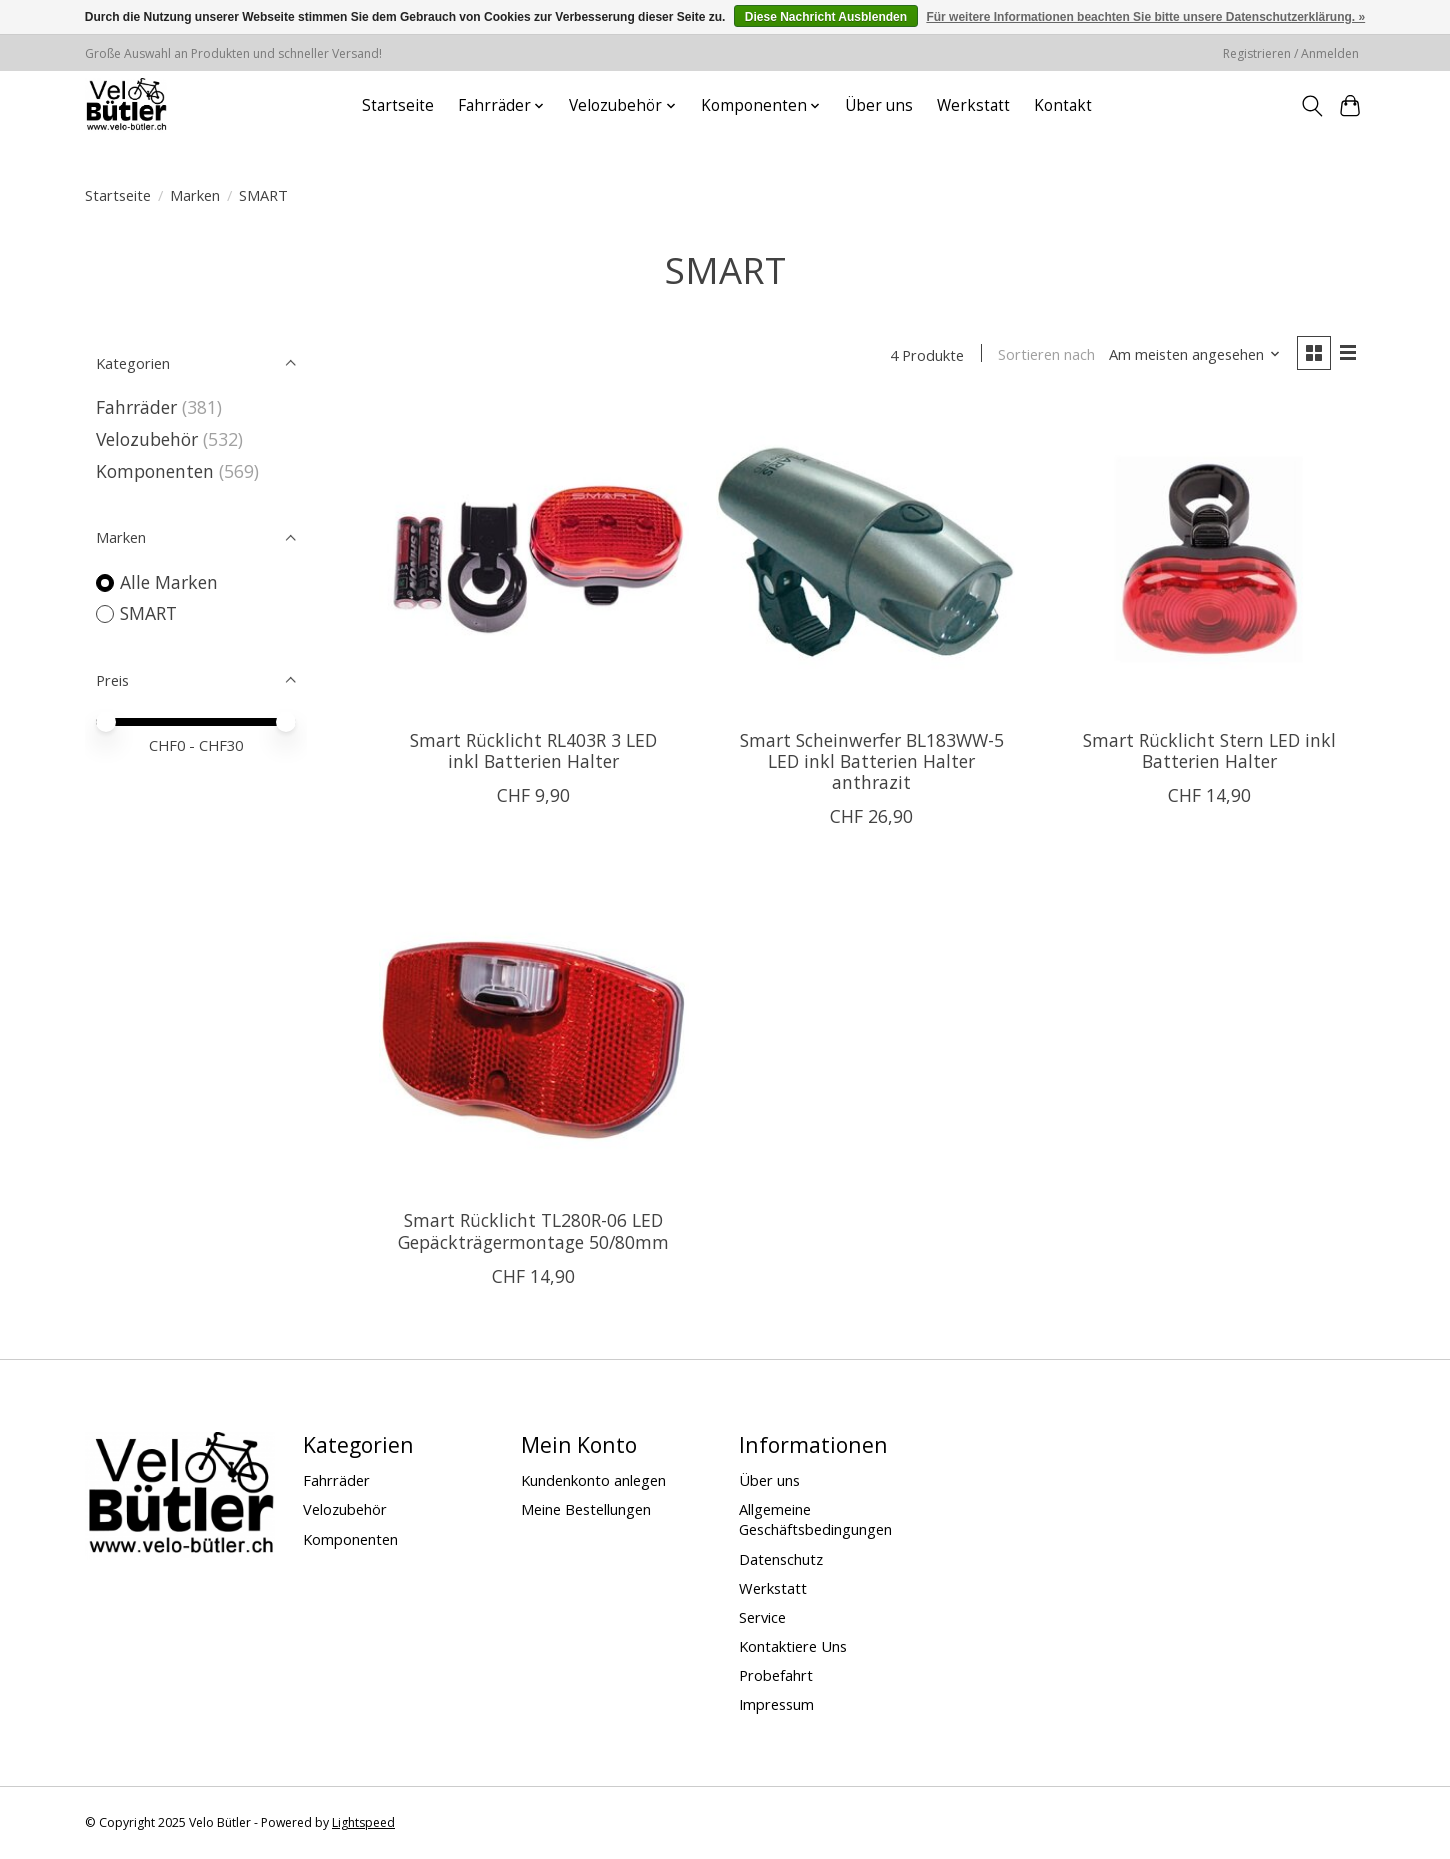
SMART (148, 613)
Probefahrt (776, 1676)
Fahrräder (136, 407)
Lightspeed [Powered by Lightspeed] (363, 1823)
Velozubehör (147, 439)
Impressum (776, 1705)
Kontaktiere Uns (793, 1647)
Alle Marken (169, 582)
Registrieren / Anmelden (1291, 53)
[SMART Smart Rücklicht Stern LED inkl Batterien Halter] (1209, 559)
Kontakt (1063, 105)
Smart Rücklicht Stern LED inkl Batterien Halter (1209, 751)
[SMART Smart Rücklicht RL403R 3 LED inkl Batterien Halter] (534, 559)
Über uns (879, 105)
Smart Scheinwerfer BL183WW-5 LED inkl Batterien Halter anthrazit (872, 762)
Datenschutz (781, 1559)
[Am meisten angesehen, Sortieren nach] (1194, 355)
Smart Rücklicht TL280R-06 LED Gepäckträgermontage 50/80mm (533, 1231)
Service (762, 1617)
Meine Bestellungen (586, 1510)
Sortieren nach (1045, 355)
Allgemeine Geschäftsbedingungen (815, 1520)
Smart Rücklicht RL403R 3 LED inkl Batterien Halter (533, 751)
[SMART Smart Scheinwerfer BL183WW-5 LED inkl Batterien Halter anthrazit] (871, 559)
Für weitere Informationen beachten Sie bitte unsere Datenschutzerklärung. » (1145, 17)
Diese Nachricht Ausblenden (826, 17)
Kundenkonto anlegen (593, 1481)
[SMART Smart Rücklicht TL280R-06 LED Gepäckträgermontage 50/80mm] (534, 1039)
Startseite (398, 105)
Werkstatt (973, 105)
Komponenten (155, 471)
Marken (195, 195)
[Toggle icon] (1311, 106)
